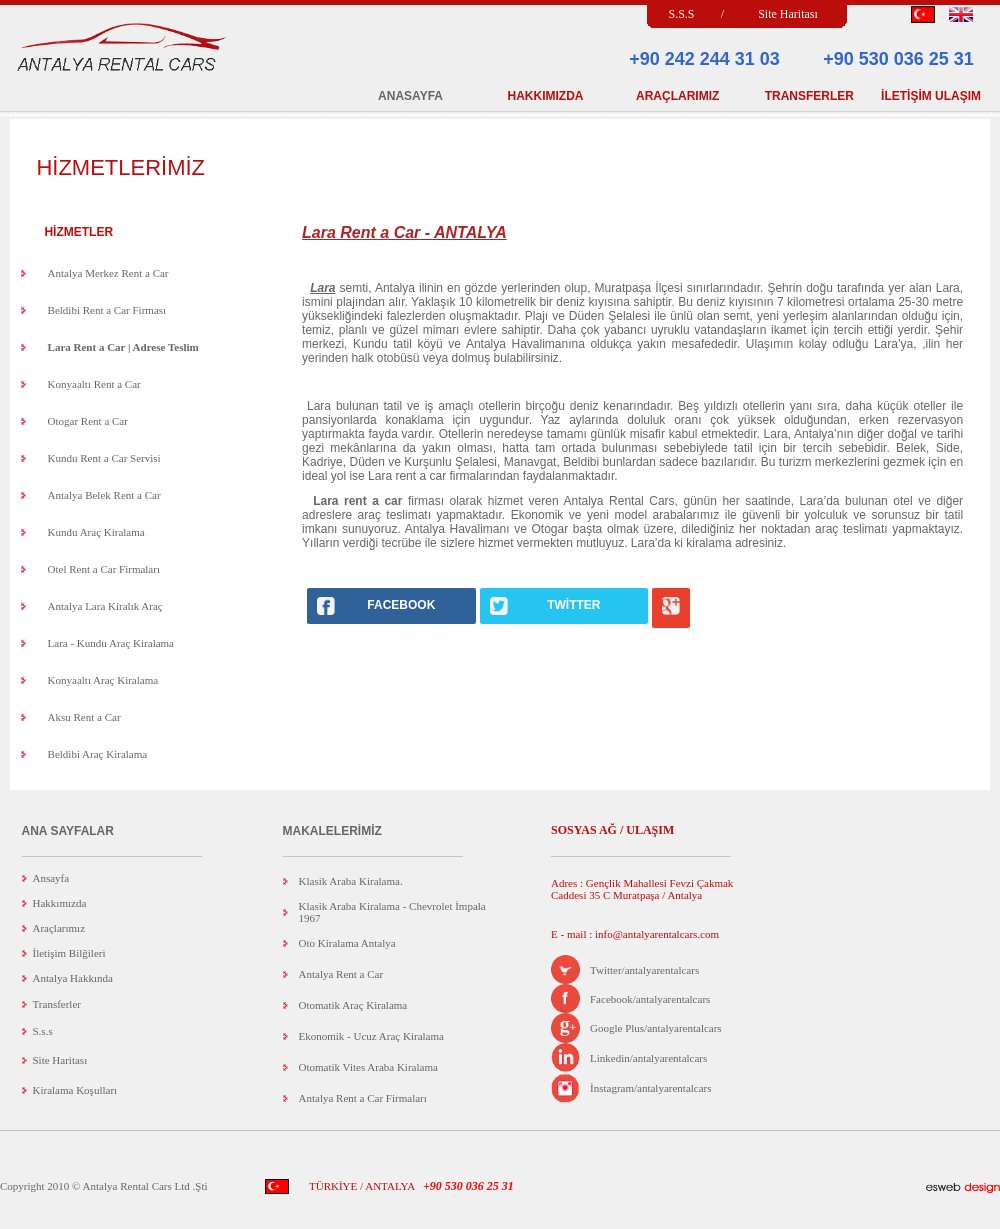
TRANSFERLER (809, 96)
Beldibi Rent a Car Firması (107, 310)
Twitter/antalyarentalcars (644, 970)
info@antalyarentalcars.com (655, 934)
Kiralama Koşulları (75, 1090)
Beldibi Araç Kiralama (98, 754)
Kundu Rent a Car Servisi (104, 458)
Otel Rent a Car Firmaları (104, 569)
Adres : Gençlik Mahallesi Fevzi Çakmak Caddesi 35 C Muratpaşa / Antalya (642, 889)
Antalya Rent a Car (341, 974)
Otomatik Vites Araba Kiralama (368, 1067)
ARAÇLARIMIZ (677, 96)
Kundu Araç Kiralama (96, 532)
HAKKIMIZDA (546, 96)
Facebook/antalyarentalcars (650, 999)
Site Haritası (788, 14)
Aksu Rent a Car (84, 717)
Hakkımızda (60, 903)
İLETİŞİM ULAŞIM (931, 96)
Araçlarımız (59, 928)
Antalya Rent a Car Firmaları (363, 1098)
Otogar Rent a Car (88, 421)
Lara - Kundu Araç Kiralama (111, 643)
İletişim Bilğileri (69, 953)
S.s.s (43, 1031)
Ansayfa (51, 878)
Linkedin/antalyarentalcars (648, 1058)
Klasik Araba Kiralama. (351, 881)
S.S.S (681, 14)
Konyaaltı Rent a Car (94, 384)
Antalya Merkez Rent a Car (108, 273)
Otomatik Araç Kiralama (353, 1005)
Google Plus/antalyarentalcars (656, 1028)
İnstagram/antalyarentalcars (651, 1088)
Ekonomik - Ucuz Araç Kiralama (371, 1036)
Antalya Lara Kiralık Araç (105, 606)
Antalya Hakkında (73, 978)
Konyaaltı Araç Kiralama (103, 680)
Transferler (57, 1004)
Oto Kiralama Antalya (347, 943)
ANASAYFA (410, 96)
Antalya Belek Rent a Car (104, 495)
